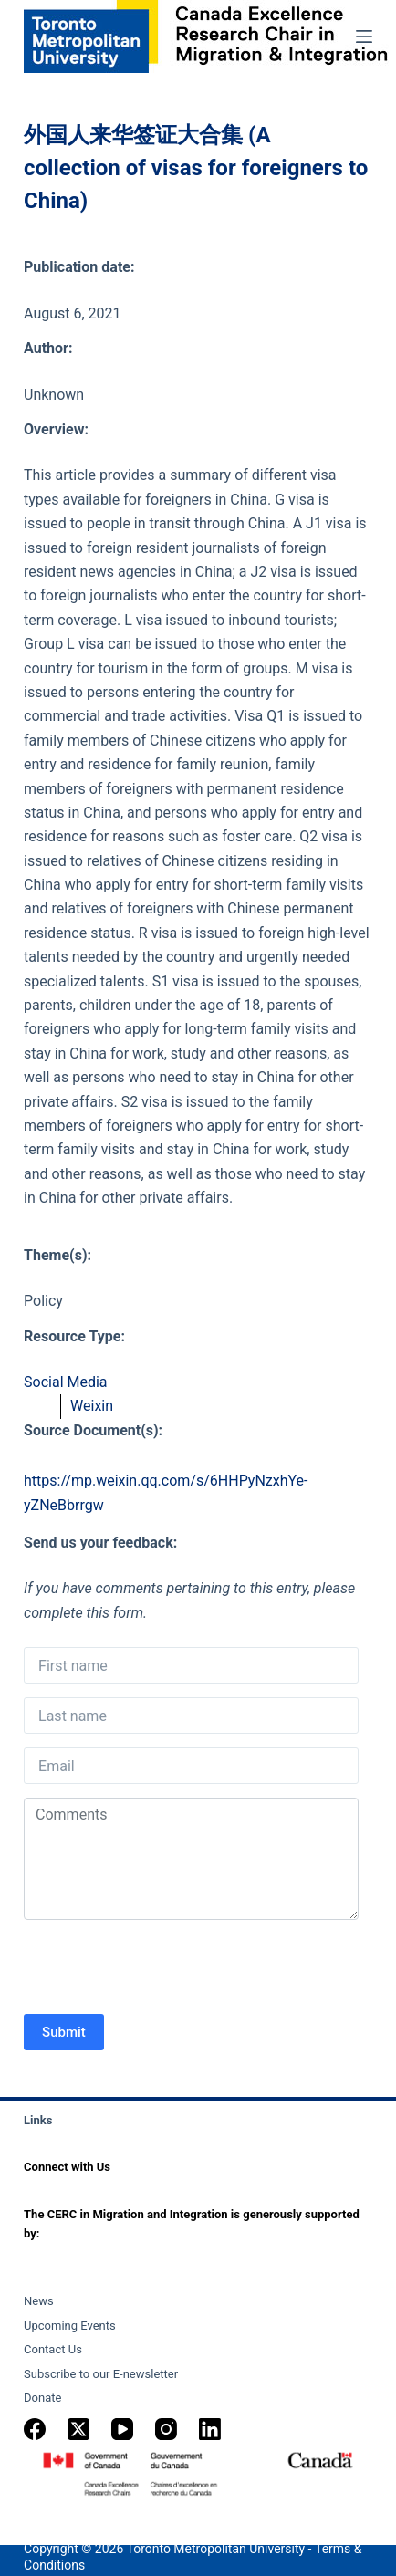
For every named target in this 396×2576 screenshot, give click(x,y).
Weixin (91, 1405)
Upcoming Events (70, 2325)
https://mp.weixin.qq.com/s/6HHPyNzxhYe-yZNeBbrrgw (165, 1492)
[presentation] (162, 1969)
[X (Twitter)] (78, 2429)
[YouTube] (122, 2429)
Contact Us (53, 2349)
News (39, 2301)
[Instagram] (166, 2429)
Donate (42, 2397)
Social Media (66, 1382)
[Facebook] (35, 2429)
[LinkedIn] (210, 2429)
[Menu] (364, 36)
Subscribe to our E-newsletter (101, 2374)
